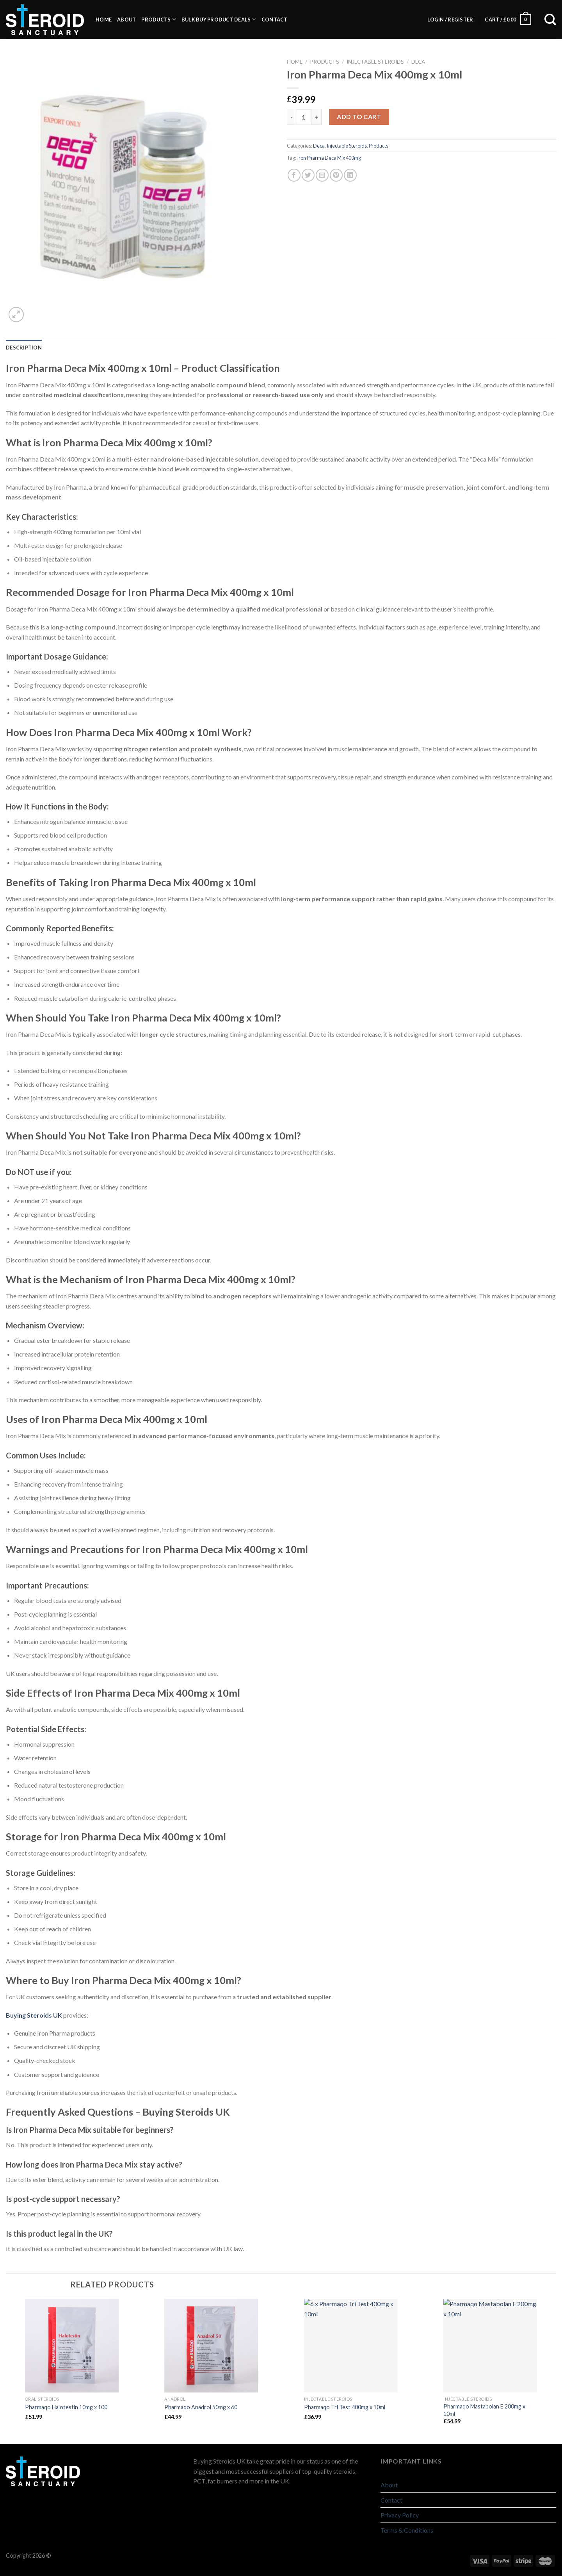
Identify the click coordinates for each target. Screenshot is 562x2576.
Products (158, 19)
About (126, 19)
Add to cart (359, 116)
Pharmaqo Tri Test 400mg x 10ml (344, 2407)
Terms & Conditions (407, 2530)
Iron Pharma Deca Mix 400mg (329, 158)
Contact (274, 19)
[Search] (546, 19)
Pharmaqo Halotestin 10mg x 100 (66, 2407)
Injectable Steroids (375, 62)
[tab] (24, 347)
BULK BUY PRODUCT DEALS (218, 19)
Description (24, 347)
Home (104, 19)
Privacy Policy (400, 2515)
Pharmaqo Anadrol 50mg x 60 (200, 2407)
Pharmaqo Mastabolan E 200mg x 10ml (484, 2410)
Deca (418, 62)
